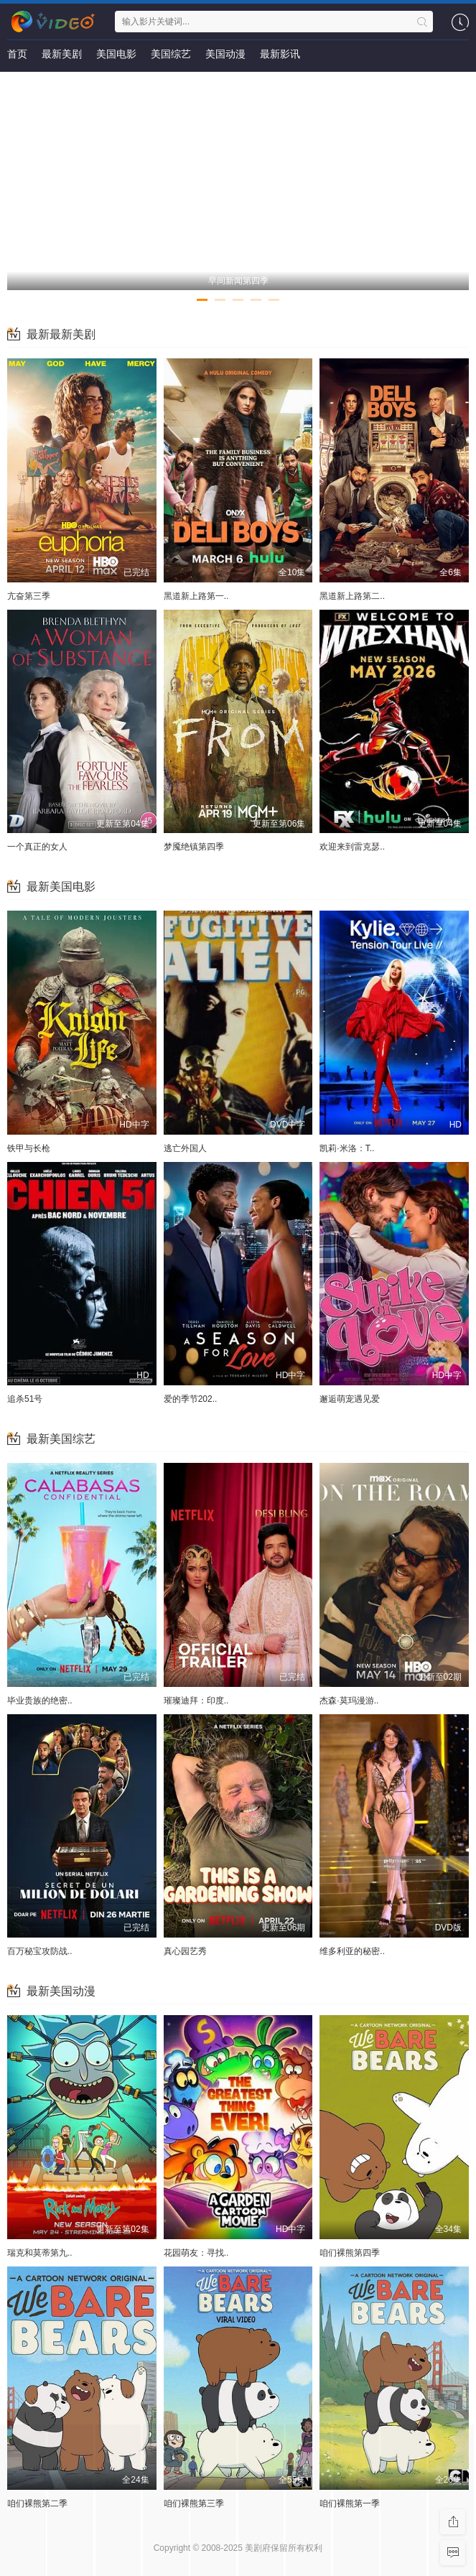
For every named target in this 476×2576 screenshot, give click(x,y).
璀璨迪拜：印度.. (196, 1701)
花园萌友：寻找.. (196, 2253)
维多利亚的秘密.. (352, 1951)
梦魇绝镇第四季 (194, 847)
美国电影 (116, 54)
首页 (17, 54)
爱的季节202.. (191, 1399)
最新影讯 (280, 54)
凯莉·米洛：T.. (346, 1148)
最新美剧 (62, 54)
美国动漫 (225, 54)
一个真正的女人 (37, 847)
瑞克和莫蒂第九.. (40, 2253)
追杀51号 (24, 1399)
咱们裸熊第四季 (349, 2253)
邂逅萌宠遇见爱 (349, 1399)
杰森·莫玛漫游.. (348, 1701)
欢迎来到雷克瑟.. (352, 847)
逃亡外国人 (185, 1148)
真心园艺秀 (185, 1951)
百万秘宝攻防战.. (40, 1951)
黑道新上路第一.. (196, 596)
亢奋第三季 (28, 596)
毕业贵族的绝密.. (40, 1701)
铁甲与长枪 (28, 1148)
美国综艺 (171, 54)
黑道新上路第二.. (352, 596)
